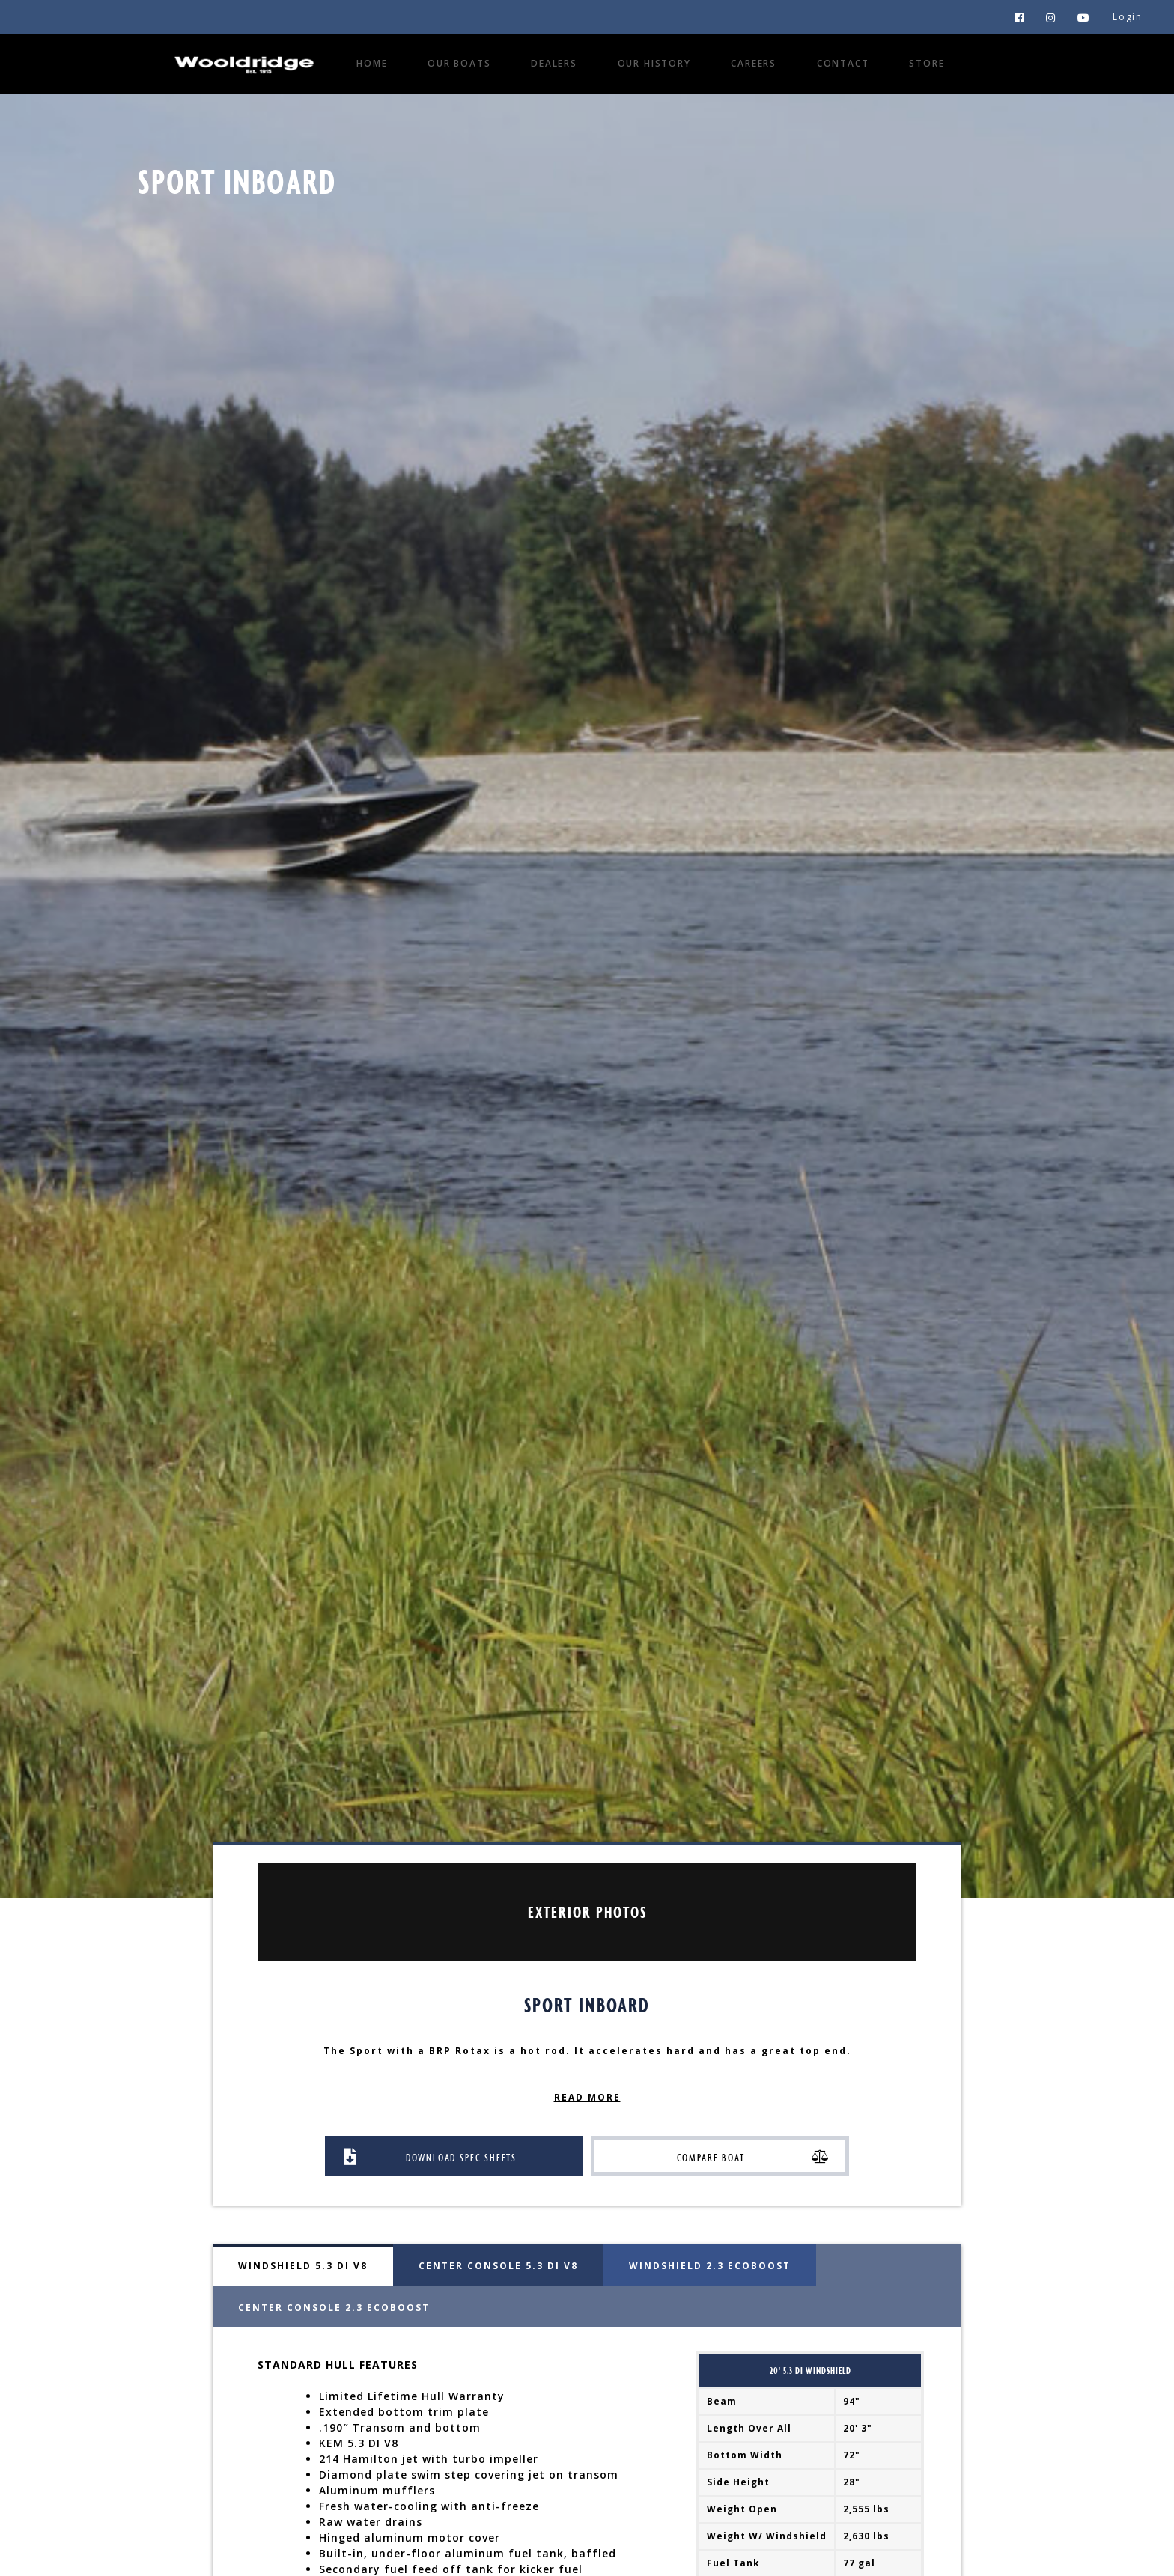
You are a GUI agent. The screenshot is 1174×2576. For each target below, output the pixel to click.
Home (371, 63)
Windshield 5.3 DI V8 (303, 2265)
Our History (654, 63)
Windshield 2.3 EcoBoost (710, 2265)
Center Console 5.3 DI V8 (498, 2265)
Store (926, 63)
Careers (753, 63)
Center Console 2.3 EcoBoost (334, 2307)
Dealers (554, 63)
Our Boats (459, 63)
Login (1128, 16)
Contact (843, 63)
